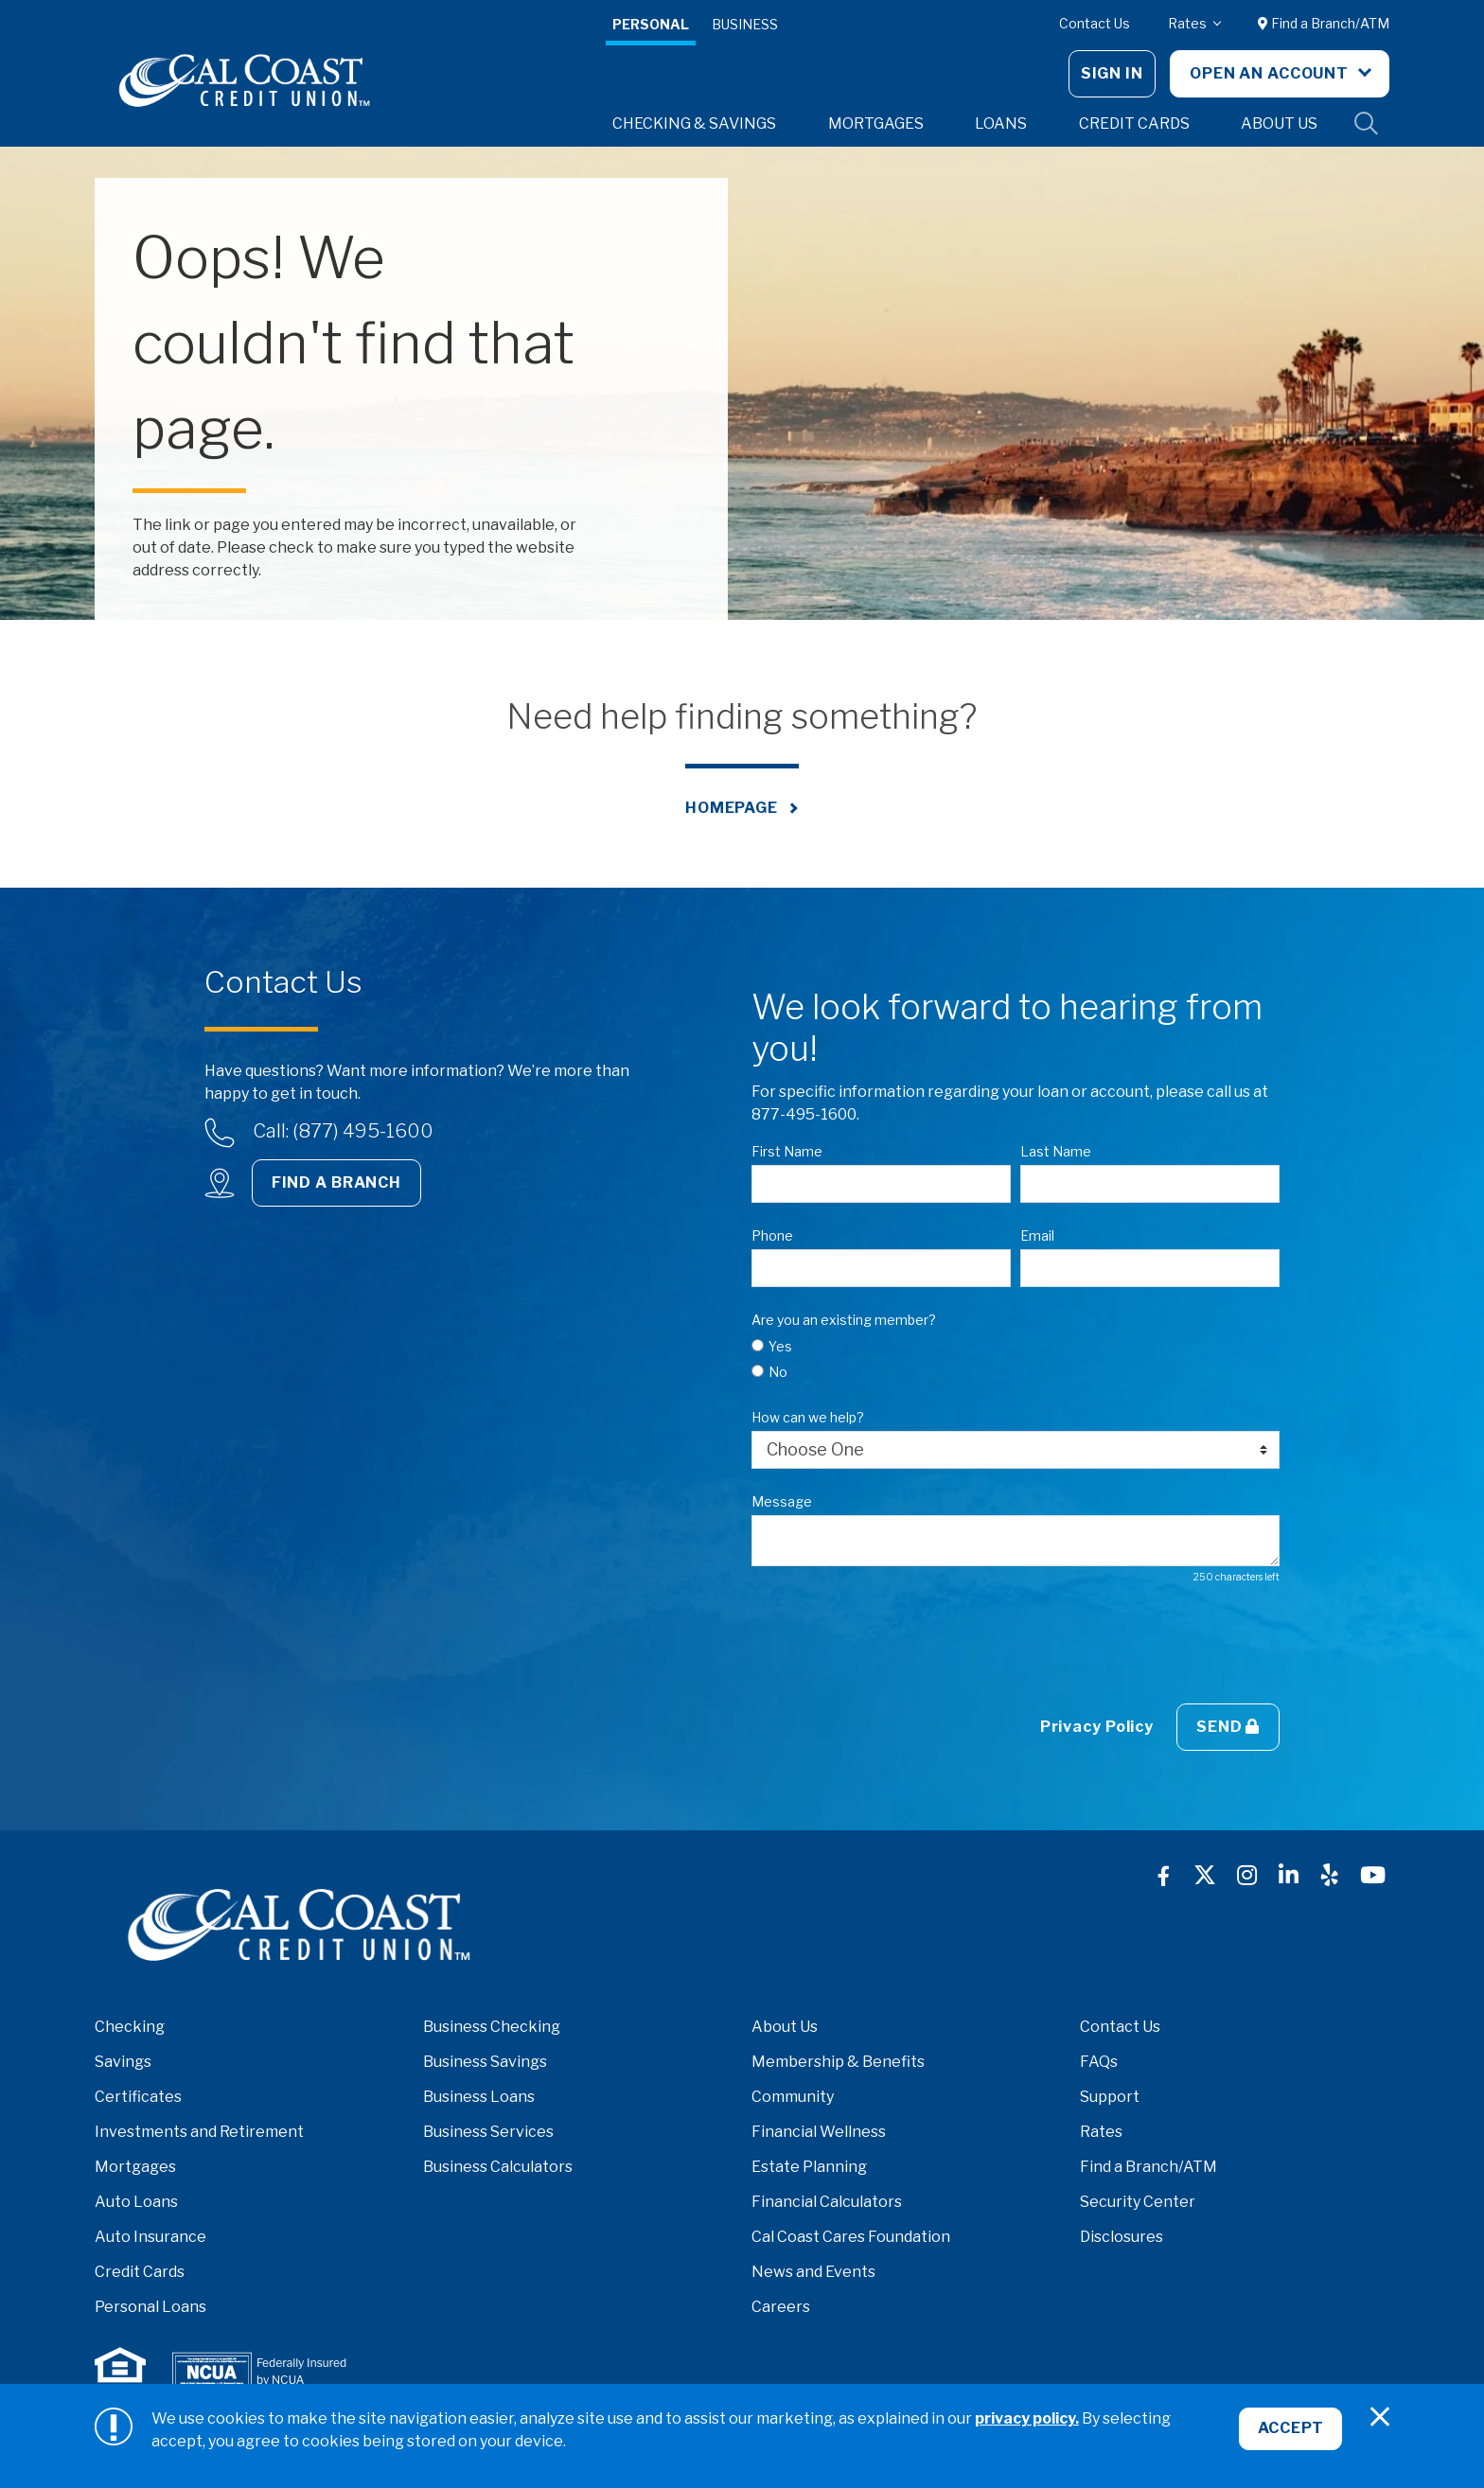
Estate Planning (809, 2167)
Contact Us (1094, 23)
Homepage (731, 808)
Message (781, 1501)
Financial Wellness (818, 2132)
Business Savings (485, 2062)
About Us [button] (1279, 123)
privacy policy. (1027, 2418)
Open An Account (1271, 73)
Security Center (1137, 2202)
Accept (1289, 2431)
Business (745, 24)
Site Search (1366, 124)
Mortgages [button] (876, 123)
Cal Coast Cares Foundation (850, 2237)
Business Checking (491, 2027)
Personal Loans (150, 2307)
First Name (786, 1151)
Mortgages (135, 2167)
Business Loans (479, 2097)
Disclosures (1121, 2237)
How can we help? (807, 1417)
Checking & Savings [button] (694, 123)
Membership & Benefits (838, 2062)
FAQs (1099, 2062)
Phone (772, 1235)
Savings (123, 2062)
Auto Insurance (150, 2237)
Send (1228, 1727)
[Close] (1380, 2417)
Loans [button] (1001, 123)
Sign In (1112, 73)
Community (792, 2097)
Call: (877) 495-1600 (343, 1131)
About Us (784, 2027)
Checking (130, 2027)
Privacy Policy (1097, 1727)
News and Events (813, 2272)
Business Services (488, 2132)
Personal (650, 24)
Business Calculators (498, 2167)
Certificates (138, 2097)
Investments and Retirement (199, 2132)
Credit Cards (140, 2272)
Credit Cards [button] (1134, 123)
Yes (780, 1346)
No (777, 1372)
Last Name (1055, 1151)
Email (1037, 1235)
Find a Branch (336, 1182)
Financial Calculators (826, 2202)
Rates (1189, 23)
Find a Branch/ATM (1323, 23)
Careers (780, 2307)
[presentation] (895, 1644)
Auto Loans (136, 2202)
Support (1110, 2097)
